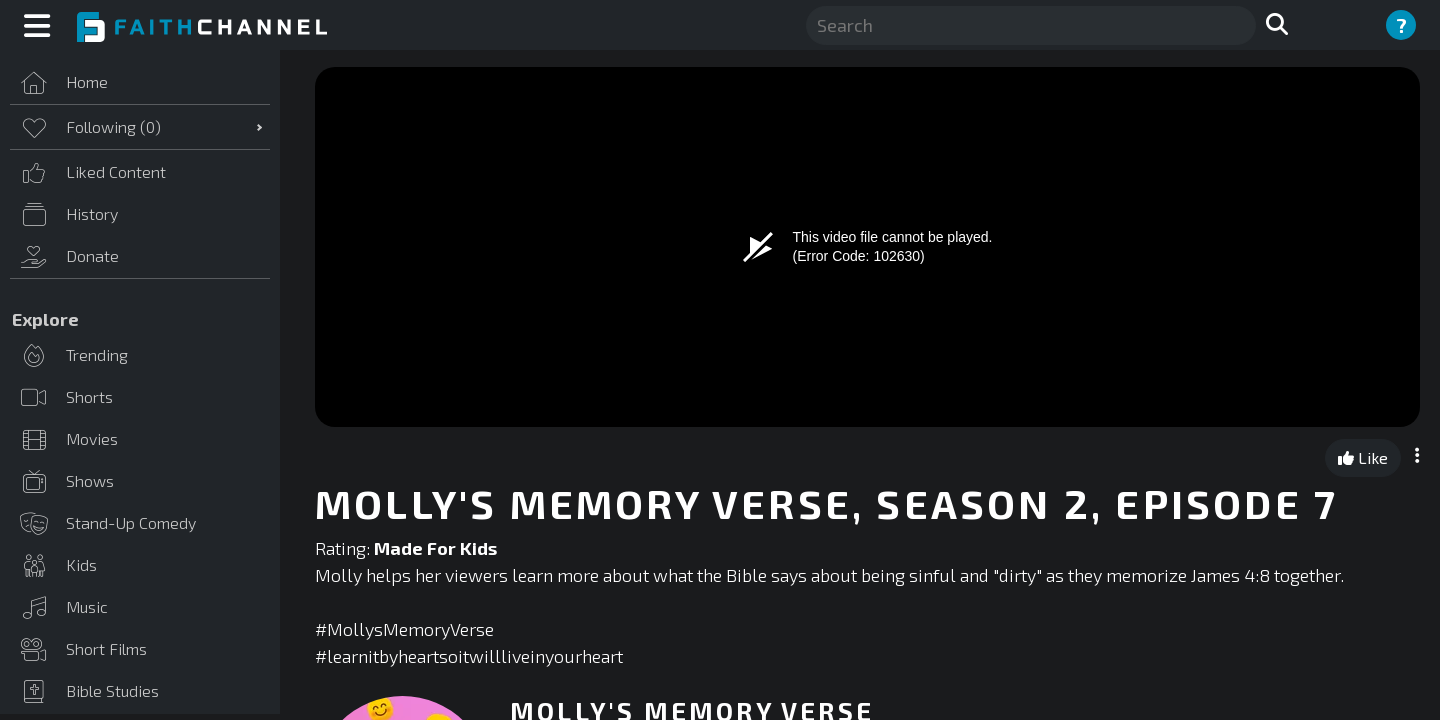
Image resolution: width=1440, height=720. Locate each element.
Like (1363, 457)
